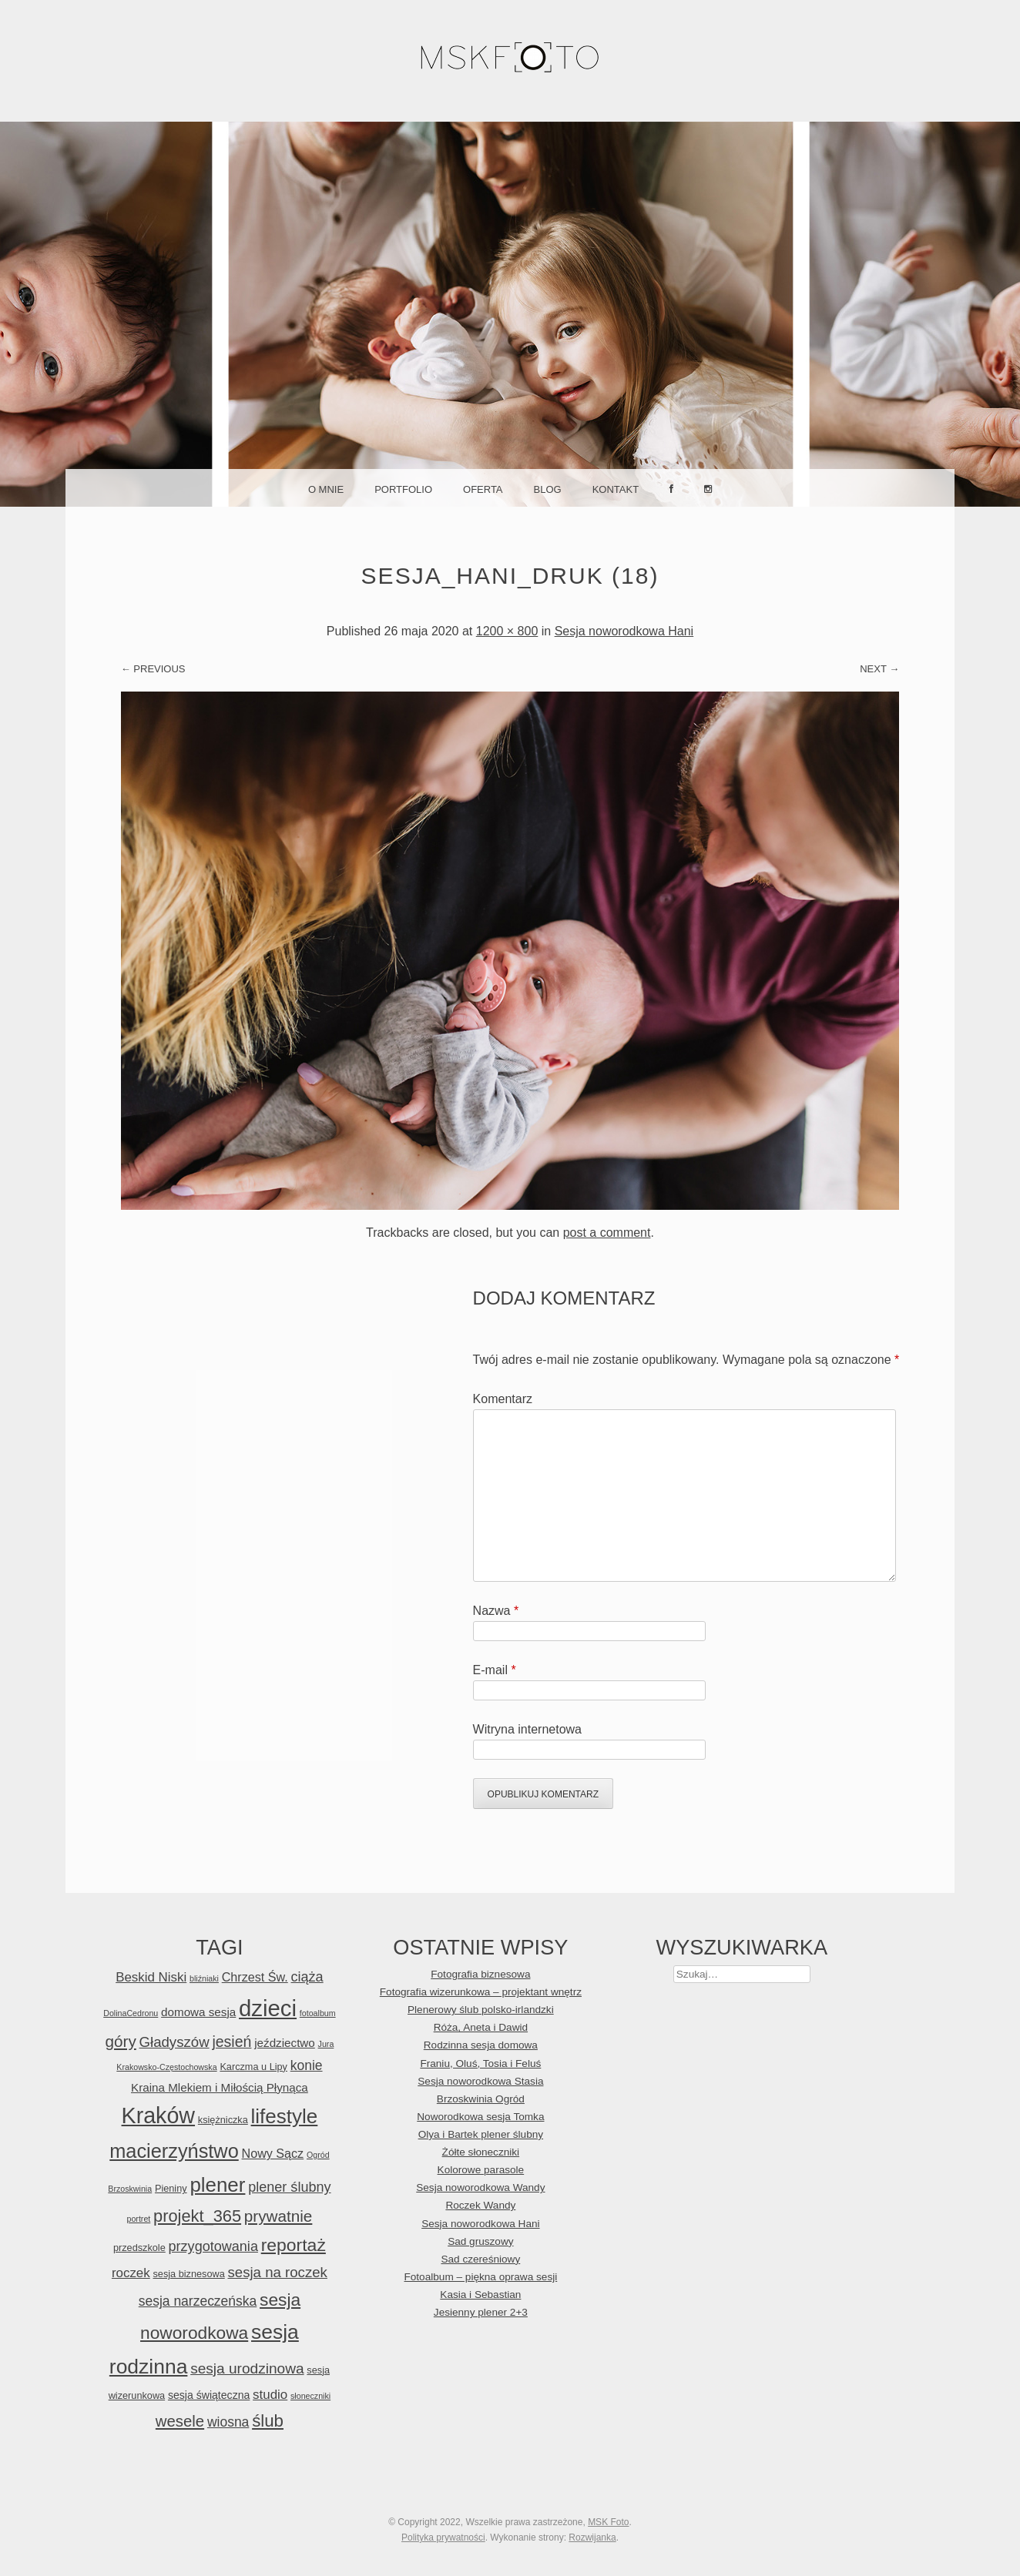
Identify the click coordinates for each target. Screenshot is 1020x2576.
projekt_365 (197, 2216)
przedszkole (139, 2247)
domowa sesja (198, 2011)
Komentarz (502, 1398)
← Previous (153, 669)
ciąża (307, 1977)
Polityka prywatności (443, 2537)
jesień (231, 2041)
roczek (131, 2273)
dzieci (268, 2008)
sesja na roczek (277, 2272)
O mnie (326, 489)
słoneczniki (310, 2395)
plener (217, 2185)
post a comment (607, 1232)
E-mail (494, 1670)
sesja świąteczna (209, 2395)
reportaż (293, 2245)
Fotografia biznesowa (480, 1974)
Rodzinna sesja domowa (481, 2045)
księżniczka (223, 2119)
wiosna (228, 2422)
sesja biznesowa (189, 2274)
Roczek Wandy (480, 2205)
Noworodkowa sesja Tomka (480, 2116)
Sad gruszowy (480, 2241)
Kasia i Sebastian (480, 2294)
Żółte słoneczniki (481, 2152)
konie (306, 2065)
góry (121, 2041)
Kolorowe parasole (481, 2170)
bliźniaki (204, 1978)
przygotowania (213, 2246)
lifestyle (284, 2116)
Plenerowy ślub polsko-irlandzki (481, 2009)
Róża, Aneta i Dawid (481, 2027)
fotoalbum (318, 2013)
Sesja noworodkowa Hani (624, 631)
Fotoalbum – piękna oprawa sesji (480, 2277)
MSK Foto (608, 2522)
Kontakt (615, 489)
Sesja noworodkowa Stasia (480, 2081)
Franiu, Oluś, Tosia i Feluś (480, 2063)
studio (270, 2394)
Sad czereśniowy (480, 2259)
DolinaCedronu (130, 2013)
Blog (548, 489)
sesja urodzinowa (247, 2368)
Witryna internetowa (527, 1729)
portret (138, 2218)
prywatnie (278, 2216)
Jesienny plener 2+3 (481, 2312)
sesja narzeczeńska (198, 2301)
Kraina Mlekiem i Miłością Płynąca (219, 2087)
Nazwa (496, 1610)
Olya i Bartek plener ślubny (480, 2134)
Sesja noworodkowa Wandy (480, 2187)
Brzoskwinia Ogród (481, 2099)
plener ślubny (289, 2187)
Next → (879, 669)
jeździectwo (284, 2042)
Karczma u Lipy (253, 2066)
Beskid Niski (151, 1977)
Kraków (159, 2115)
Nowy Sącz (273, 2153)
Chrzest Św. (255, 1977)
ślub (268, 2420)
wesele (180, 2421)
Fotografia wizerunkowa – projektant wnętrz (481, 1992)
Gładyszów (174, 2042)
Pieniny (171, 2188)
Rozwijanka (592, 2537)
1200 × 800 (507, 631)
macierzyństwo (174, 2151)
